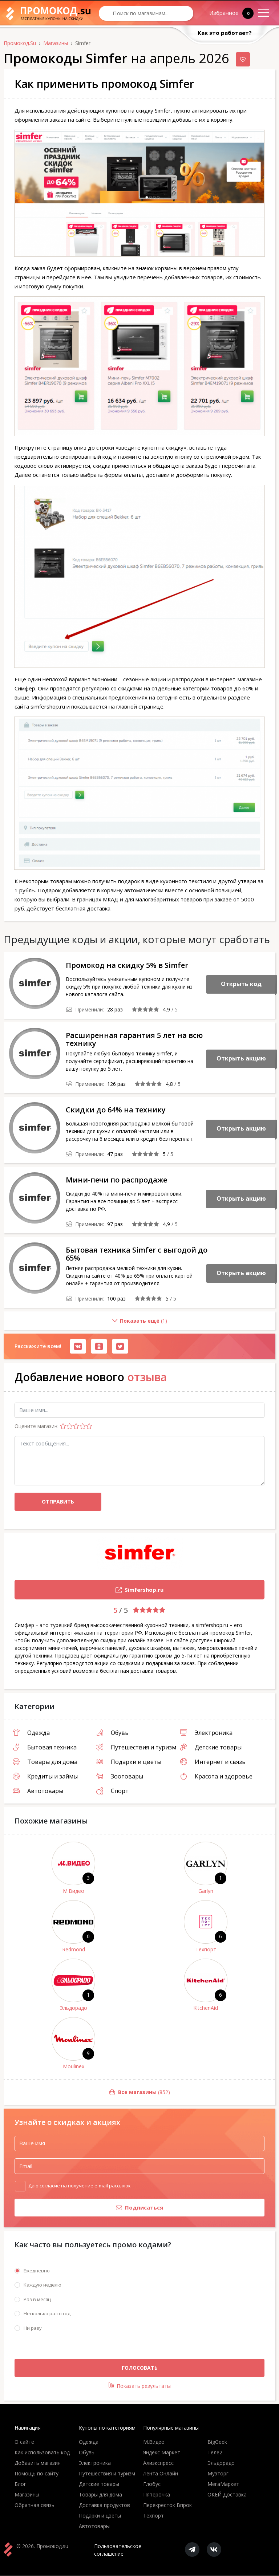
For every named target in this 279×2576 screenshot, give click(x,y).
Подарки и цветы (128, 1762)
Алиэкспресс (158, 2463)
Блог (20, 2484)
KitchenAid (205, 2007)
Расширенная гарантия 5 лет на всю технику (134, 1039)
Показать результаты (140, 2386)
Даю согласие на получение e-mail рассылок (79, 2185)
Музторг (218, 2473)
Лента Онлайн (160, 2473)
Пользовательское (117, 2550)
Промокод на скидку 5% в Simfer (127, 965)
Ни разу (33, 2328)
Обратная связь (34, 2505)
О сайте (24, 2442)
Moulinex (73, 2066)
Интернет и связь (213, 1762)
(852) (87, 2092)
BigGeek (217, 2442)
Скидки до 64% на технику (116, 1110)
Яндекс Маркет (161, 2452)
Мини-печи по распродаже (116, 1180)
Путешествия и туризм (136, 1747)
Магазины (27, 2494)
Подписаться (89, 2208)
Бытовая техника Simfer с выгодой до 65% (136, 1254)
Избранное (227, 13)
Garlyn (205, 1890)
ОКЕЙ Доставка (227, 2494)
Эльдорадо (73, 2007)
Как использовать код (42, 2452)
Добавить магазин (38, 2463)
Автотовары (38, 1791)
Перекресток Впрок (167, 2505)
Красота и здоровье (216, 1776)
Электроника (206, 1733)
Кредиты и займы (45, 1776)
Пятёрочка (156, 2494)
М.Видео (73, 1890)
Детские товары (211, 1747)
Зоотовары (119, 1776)
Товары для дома (45, 1762)
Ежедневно (37, 2271)
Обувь (112, 1733)
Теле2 (214, 2452)
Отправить (58, 1501)
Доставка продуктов (104, 2505)
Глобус (152, 2484)
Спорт (112, 1791)
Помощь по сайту (36, 2473)
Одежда (31, 1733)
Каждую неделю (42, 2285)
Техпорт (205, 1949)
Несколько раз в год (47, 2314)
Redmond (73, 1949)
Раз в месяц (37, 2299)
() (85, 1323)
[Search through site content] (146, 13)
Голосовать (140, 2368)
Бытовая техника (45, 1747)
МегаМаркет (223, 2484)
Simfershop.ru (89, 1590)
